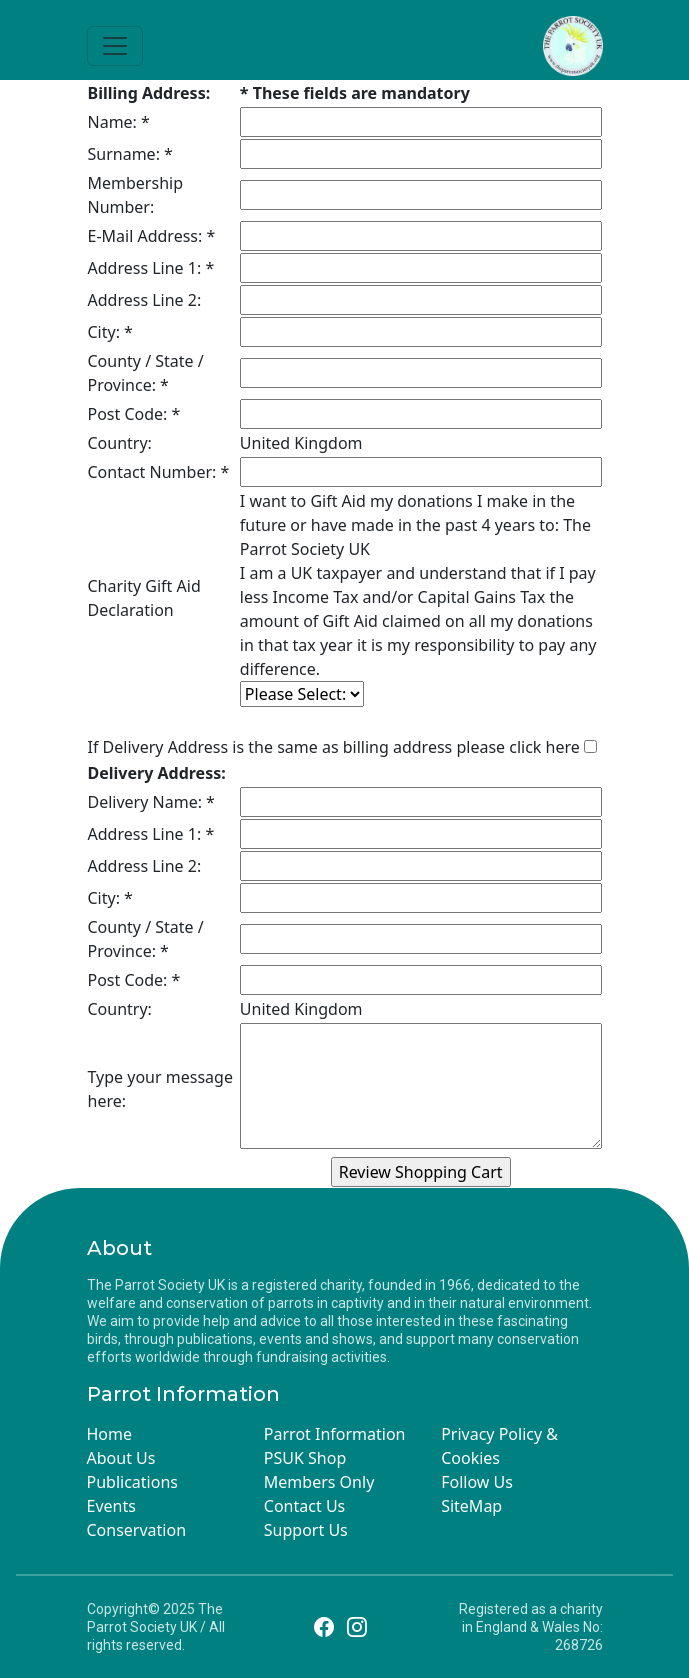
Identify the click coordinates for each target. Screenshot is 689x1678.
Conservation (137, 1530)
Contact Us (304, 1506)
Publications (132, 1482)
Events (111, 1506)
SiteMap (471, 1506)
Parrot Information (335, 1434)
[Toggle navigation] (115, 46)
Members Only (319, 1482)
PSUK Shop (305, 1458)
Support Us (306, 1530)
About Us (121, 1458)
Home (110, 1434)
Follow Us (477, 1482)
